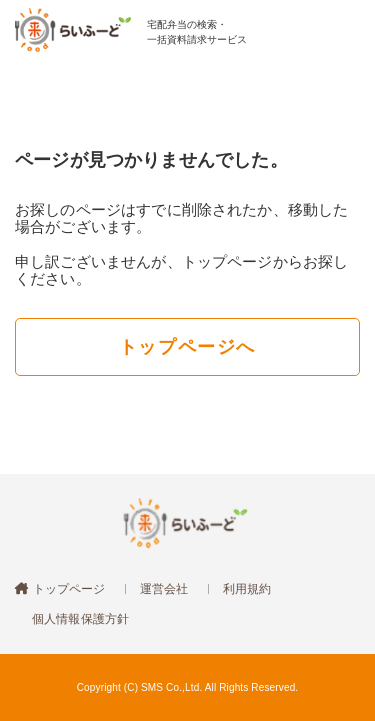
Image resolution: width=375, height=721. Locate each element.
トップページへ (187, 347)
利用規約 (247, 589)
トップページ (67, 589)
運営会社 (164, 589)
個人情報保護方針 (80, 619)
